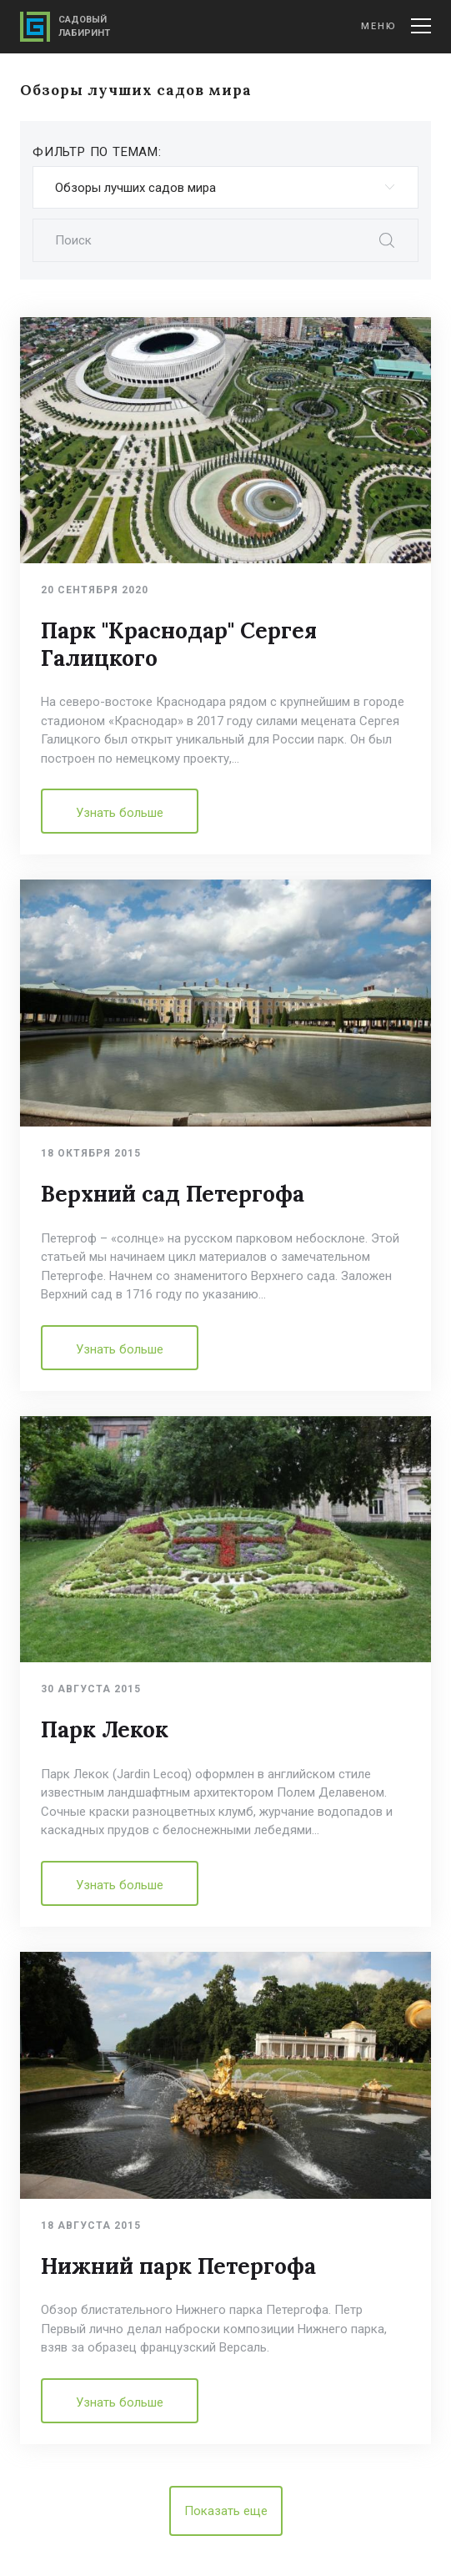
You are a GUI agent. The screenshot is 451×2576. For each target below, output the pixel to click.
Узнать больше (119, 812)
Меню (396, 25)
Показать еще (226, 2510)
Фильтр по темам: (97, 151)
